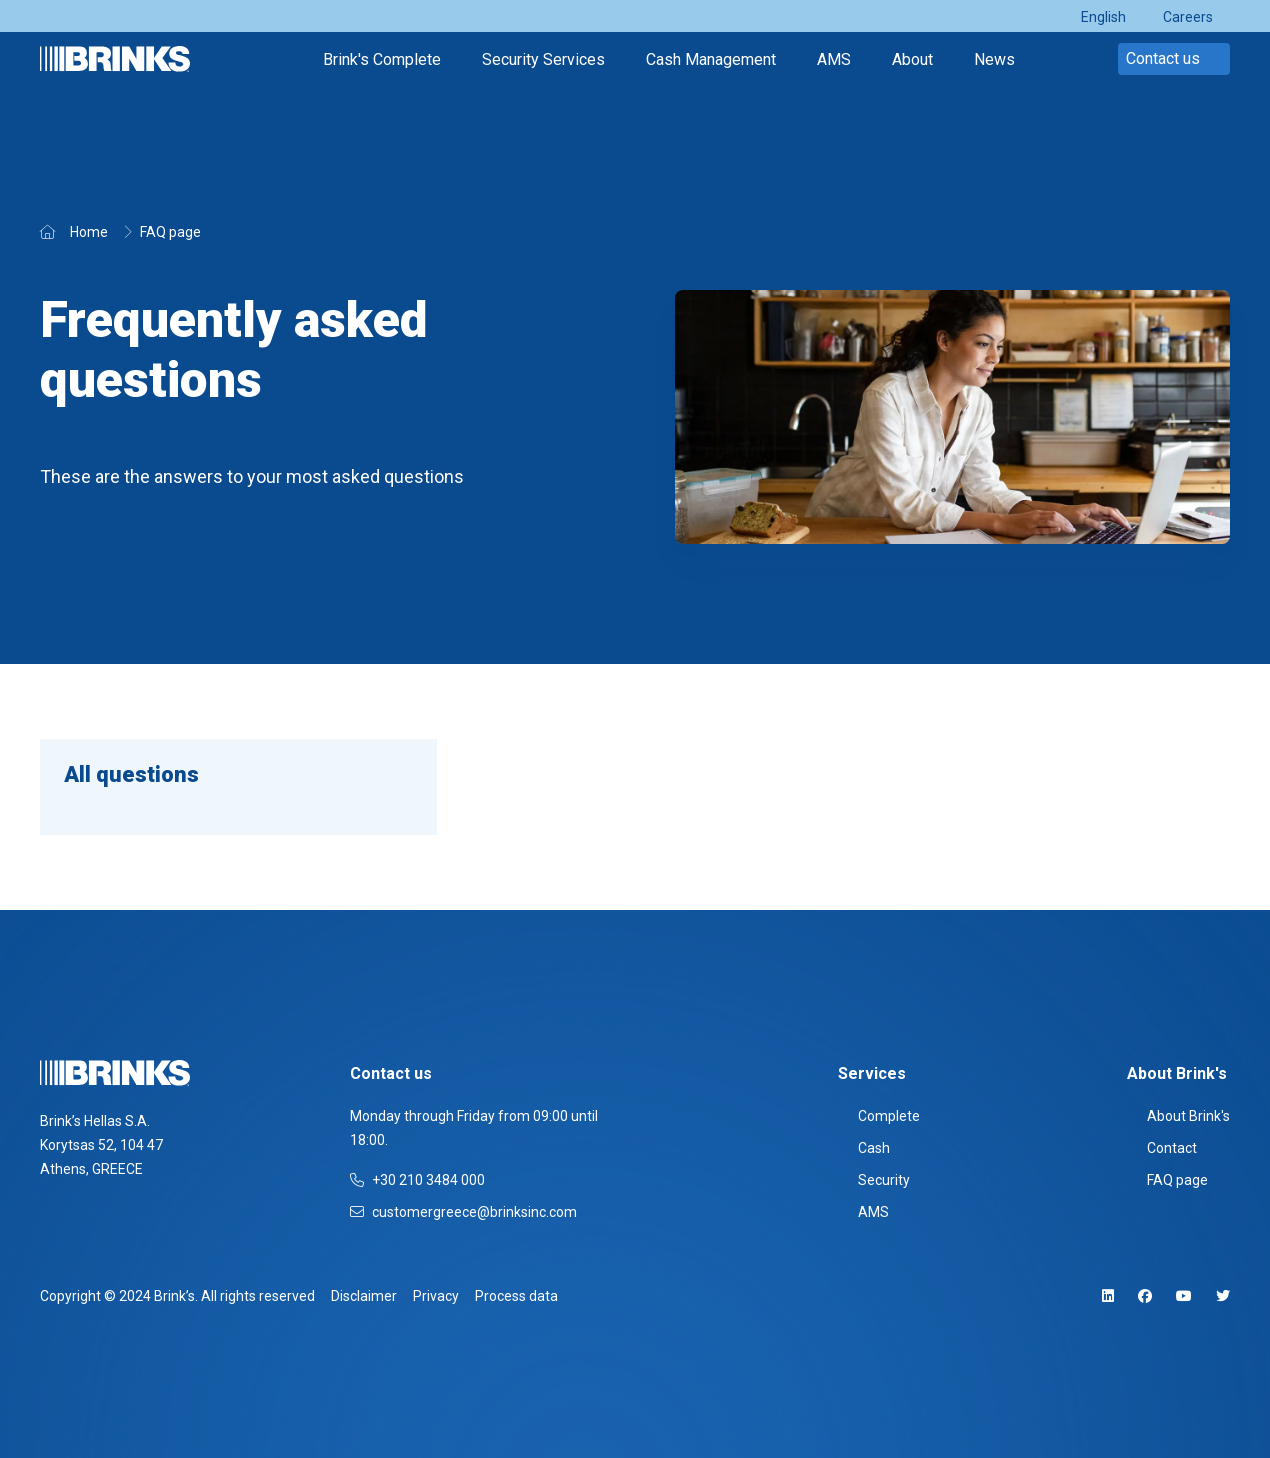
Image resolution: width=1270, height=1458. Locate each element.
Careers (1188, 17)
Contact (1162, 1148)
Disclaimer (364, 1296)
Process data (516, 1296)
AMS (863, 1212)
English (1103, 17)
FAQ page (170, 232)
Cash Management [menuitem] (711, 59)
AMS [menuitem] (834, 59)
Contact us (1174, 58)
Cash (864, 1148)
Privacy (436, 1296)
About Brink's (1178, 1116)
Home (89, 232)
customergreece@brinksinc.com (463, 1212)
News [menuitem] (994, 59)
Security (874, 1180)
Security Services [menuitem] (543, 59)
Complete (879, 1116)
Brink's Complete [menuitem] (382, 59)
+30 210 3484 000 (417, 1180)
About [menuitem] (912, 59)
